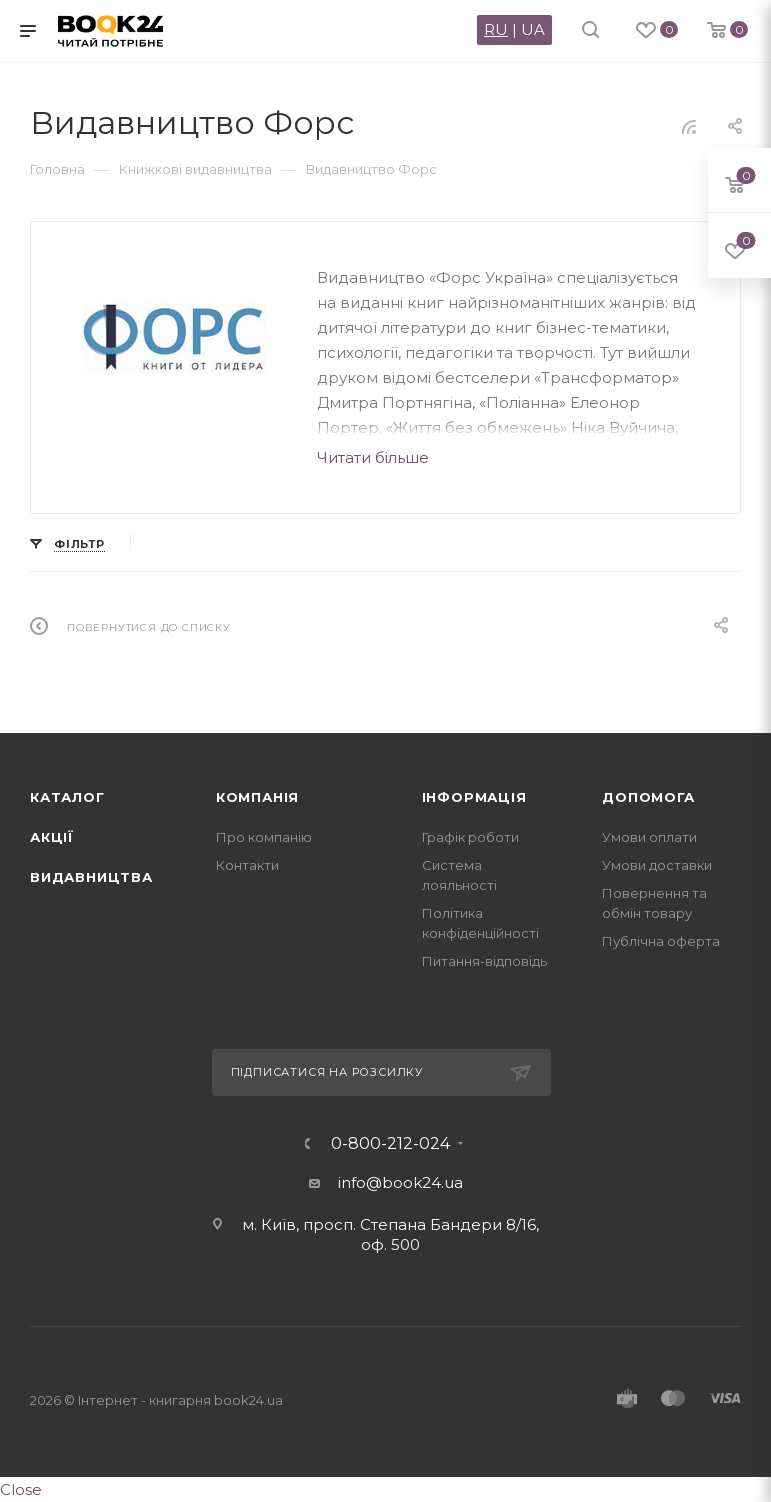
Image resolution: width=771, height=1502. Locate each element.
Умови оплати (649, 837)
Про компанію (264, 837)
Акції (52, 837)
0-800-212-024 (390, 1144)
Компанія (257, 797)
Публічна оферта (661, 941)
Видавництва (91, 877)
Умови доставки (657, 865)
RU (496, 29)
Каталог (67, 797)
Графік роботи (470, 837)
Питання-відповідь (484, 961)
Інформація (474, 797)
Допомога (648, 797)
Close (21, 1489)
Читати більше (373, 457)
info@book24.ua (400, 1182)
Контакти (247, 865)
